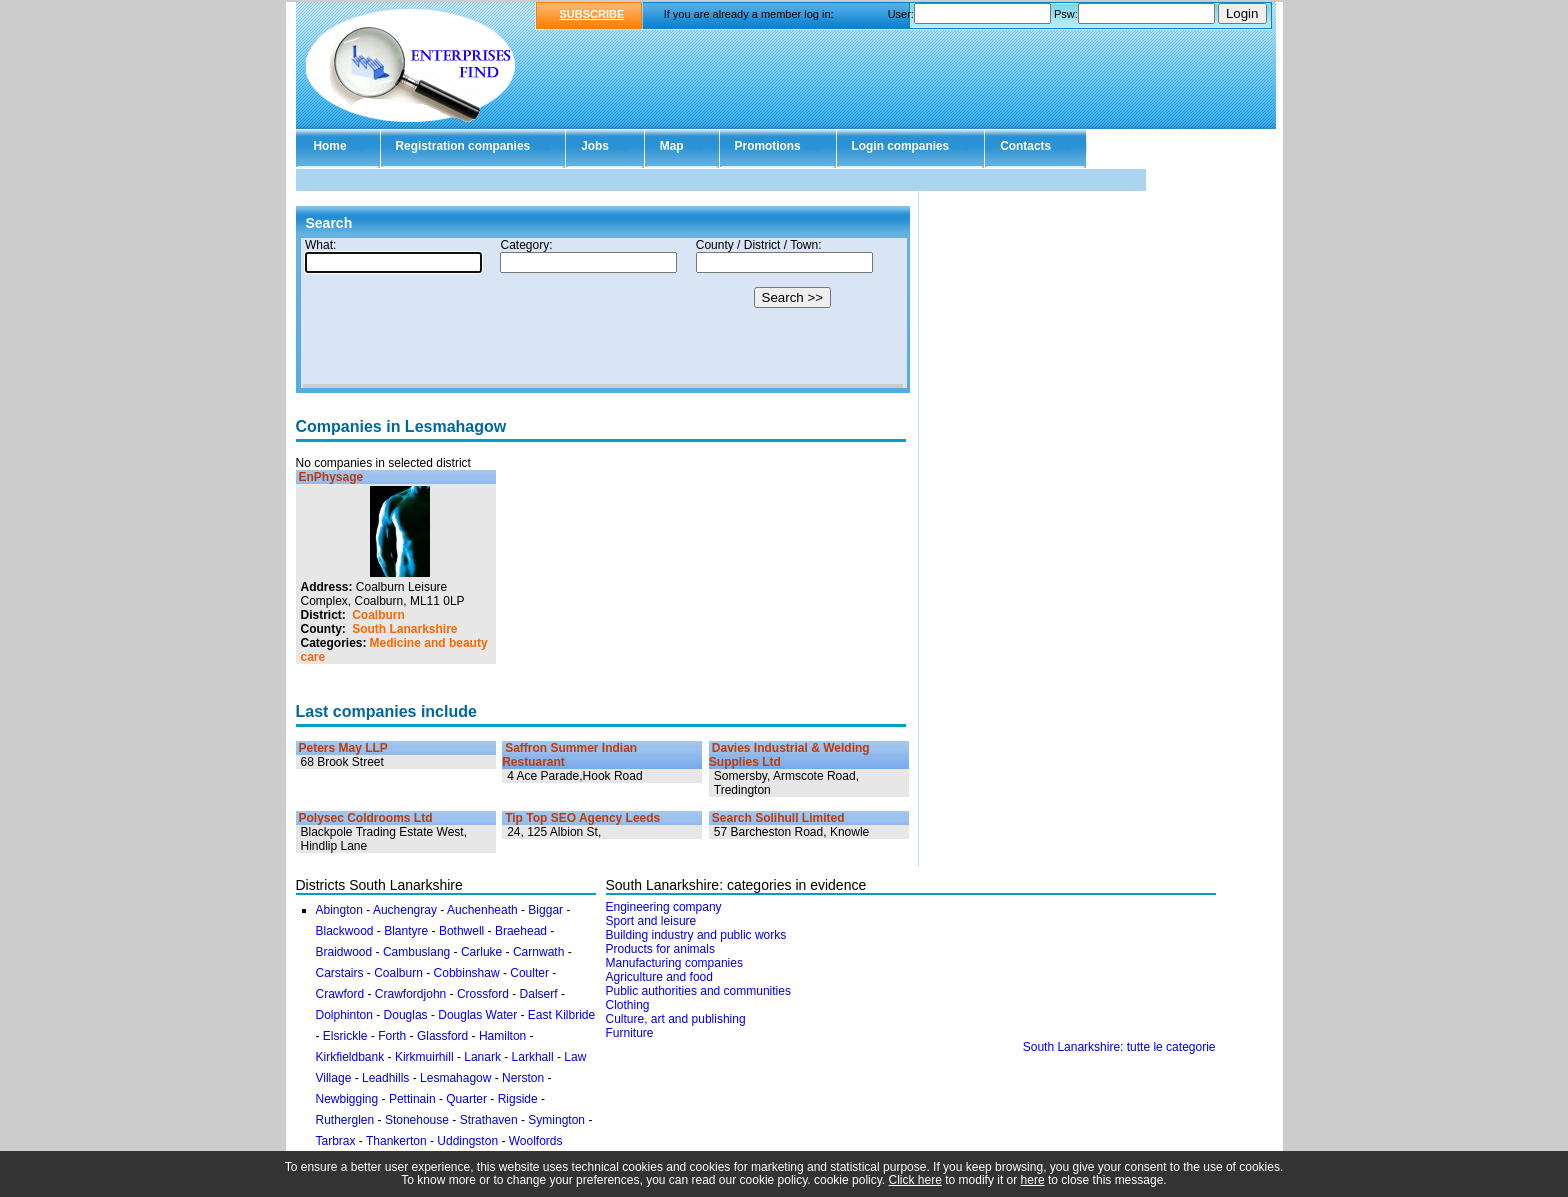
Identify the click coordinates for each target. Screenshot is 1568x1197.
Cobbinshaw (467, 973)
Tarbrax (336, 1141)
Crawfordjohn (410, 994)
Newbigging (347, 1099)
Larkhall (533, 1057)
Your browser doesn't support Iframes (603, 313)
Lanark (482, 1057)
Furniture (630, 1033)
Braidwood (344, 952)
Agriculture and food (659, 977)
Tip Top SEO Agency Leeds (582, 818)
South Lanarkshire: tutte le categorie (1119, 1047)
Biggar (545, 910)
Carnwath (538, 952)
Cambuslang (416, 952)
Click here (915, 1180)
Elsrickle (345, 1036)
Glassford (442, 1036)
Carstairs (340, 973)
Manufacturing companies (674, 963)
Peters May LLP (343, 748)
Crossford (483, 994)
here (1033, 1180)
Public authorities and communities (698, 991)
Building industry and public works (696, 935)
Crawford (340, 994)
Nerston (523, 1078)
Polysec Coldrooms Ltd (366, 818)
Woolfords (536, 1141)
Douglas (406, 1015)
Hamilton (502, 1036)
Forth (392, 1036)
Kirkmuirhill (424, 1057)
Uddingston (467, 1141)
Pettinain (412, 1099)
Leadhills (385, 1078)
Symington (556, 1120)
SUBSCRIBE (592, 14)
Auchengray (405, 910)
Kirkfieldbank (350, 1057)
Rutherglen (345, 1120)
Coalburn (378, 615)
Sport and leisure (651, 921)
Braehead (521, 931)
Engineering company (664, 907)
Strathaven (489, 1120)
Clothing (628, 1005)
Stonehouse (417, 1120)
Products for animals (660, 949)
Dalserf (539, 994)
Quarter (466, 1099)
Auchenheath (482, 910)
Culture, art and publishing (676, 1019)
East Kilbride (561, 1015)
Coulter (529, 973)
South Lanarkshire (404, 629)
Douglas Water (477, 1015)
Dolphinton (344, 1015)
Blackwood (345, 931)
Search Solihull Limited (778, 818)
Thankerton (396, 1141)
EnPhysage (331, 477)
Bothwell (461, 931)
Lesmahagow (455, 1078)
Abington (339, 910)
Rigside (518, 1099)
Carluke (481, 952)
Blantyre (406, 931)
